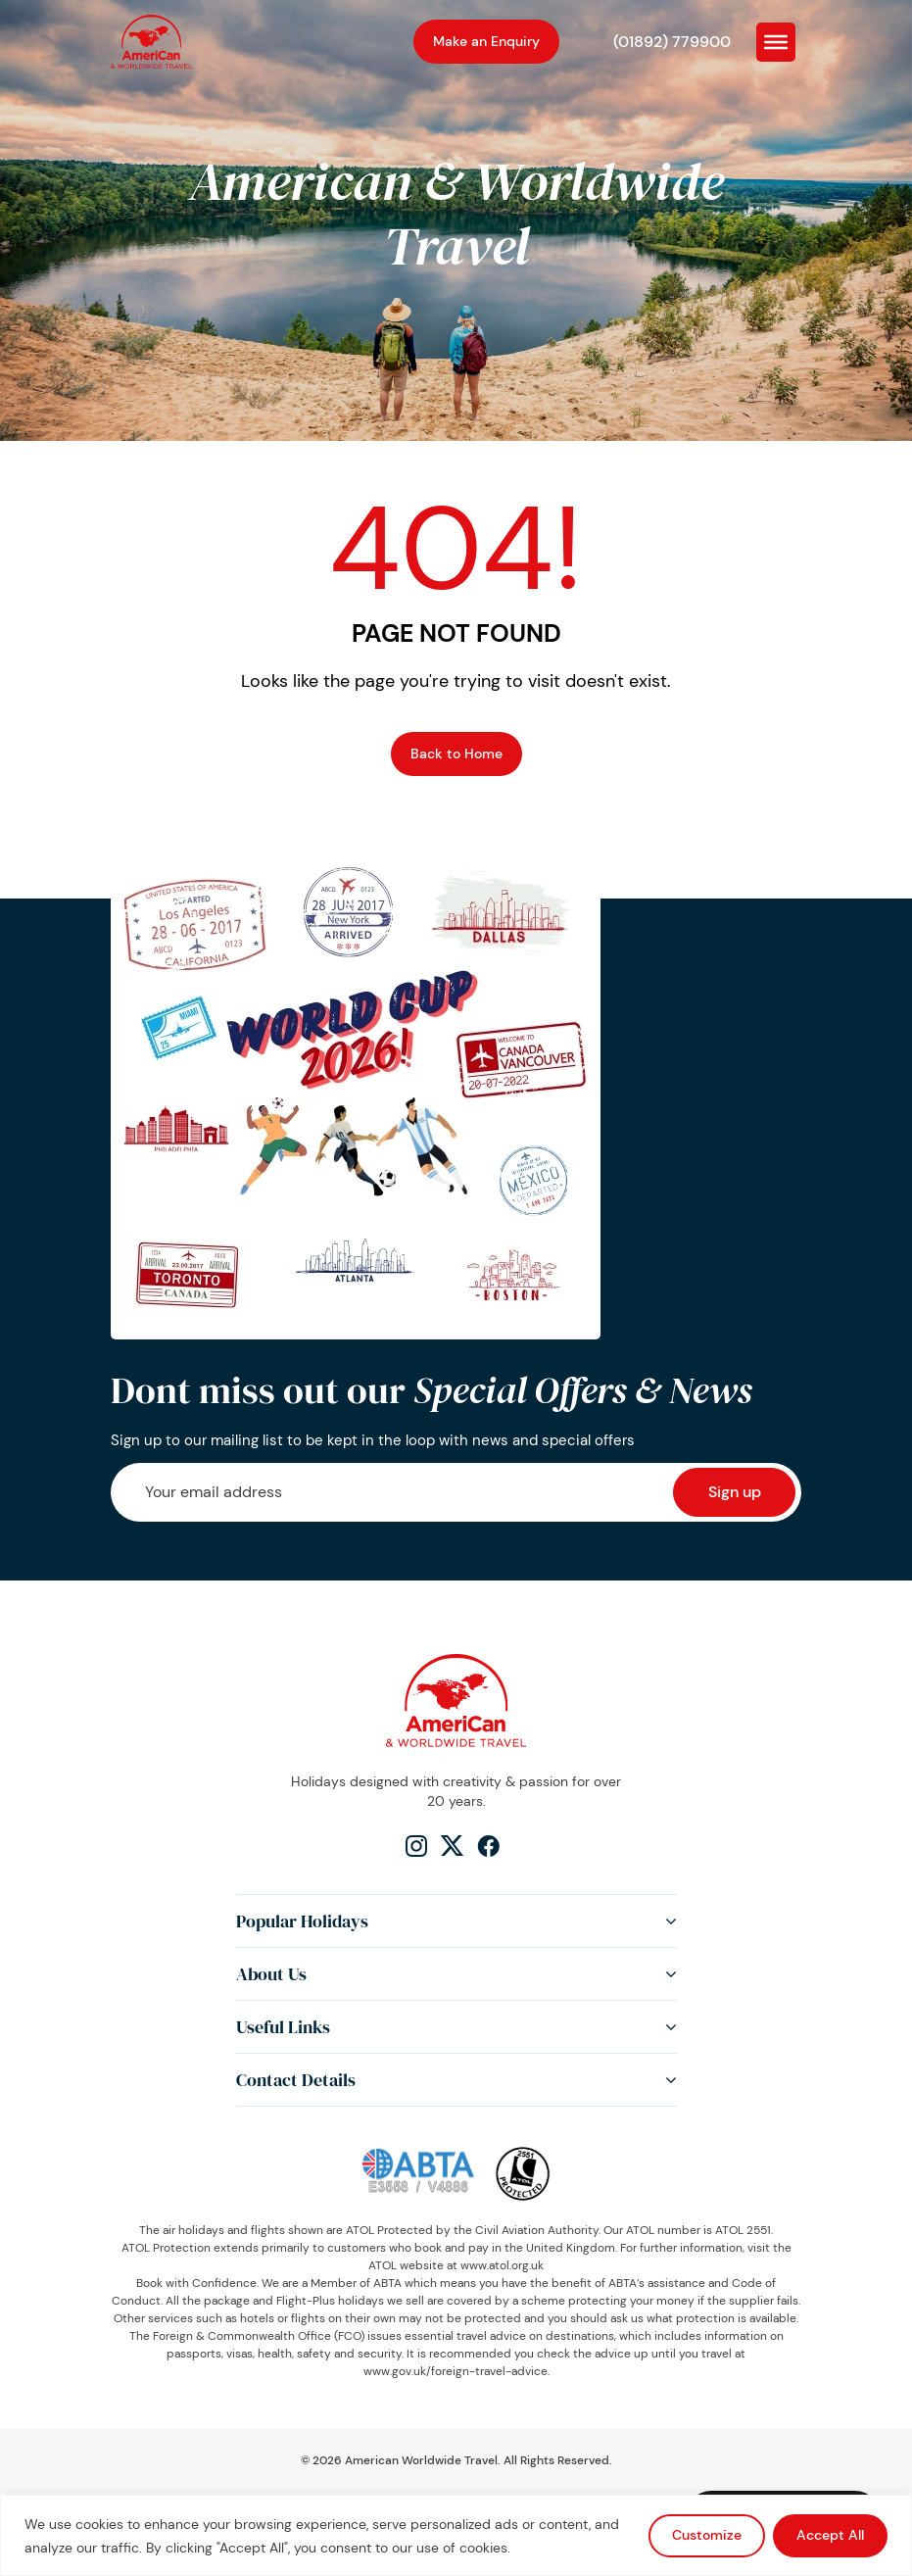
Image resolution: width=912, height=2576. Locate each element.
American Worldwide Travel (421, 2460)
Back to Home (456, 753)
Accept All (830, 2535)
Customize (707, 2535)
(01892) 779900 (672, 41)
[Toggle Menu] (776, 41)
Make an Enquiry (486, 41)
